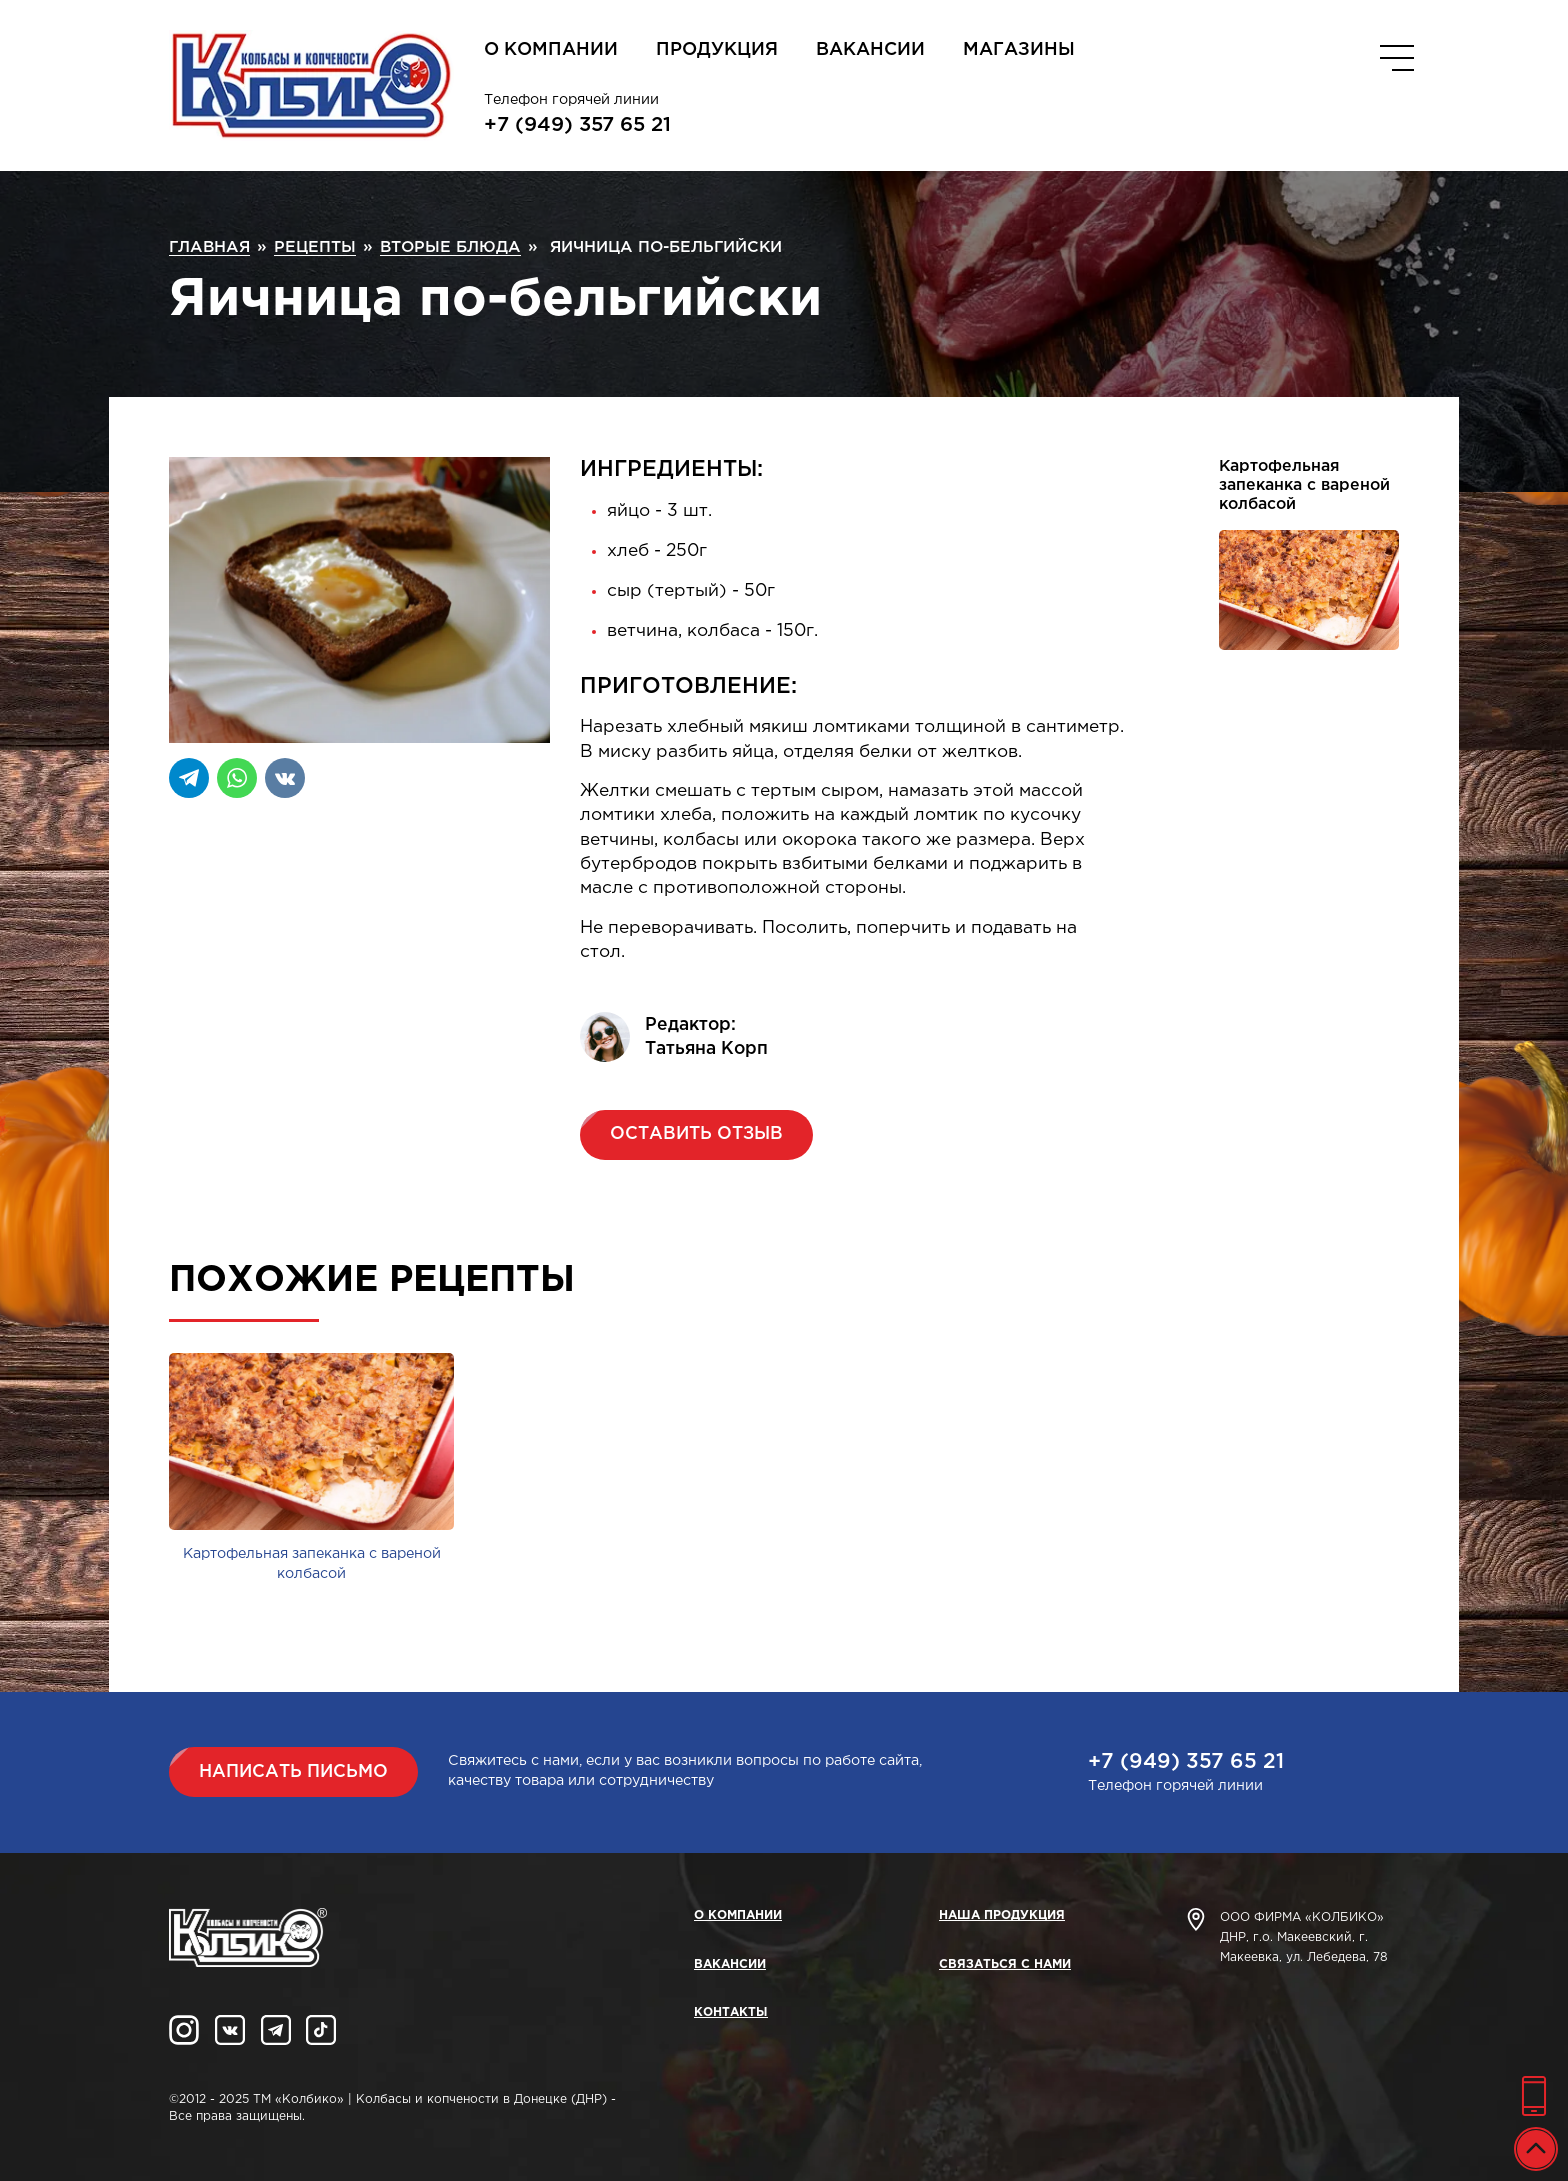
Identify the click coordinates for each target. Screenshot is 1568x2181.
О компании (551, 50)
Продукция (717, 50)
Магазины (1019, 50)
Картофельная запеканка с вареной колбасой (1304, 485)
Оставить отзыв (696, 1134)
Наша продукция (1002, 1915)
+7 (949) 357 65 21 (577, 125)
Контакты (731, 2012)
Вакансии (870, 50)
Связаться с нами (1005, 1964)
